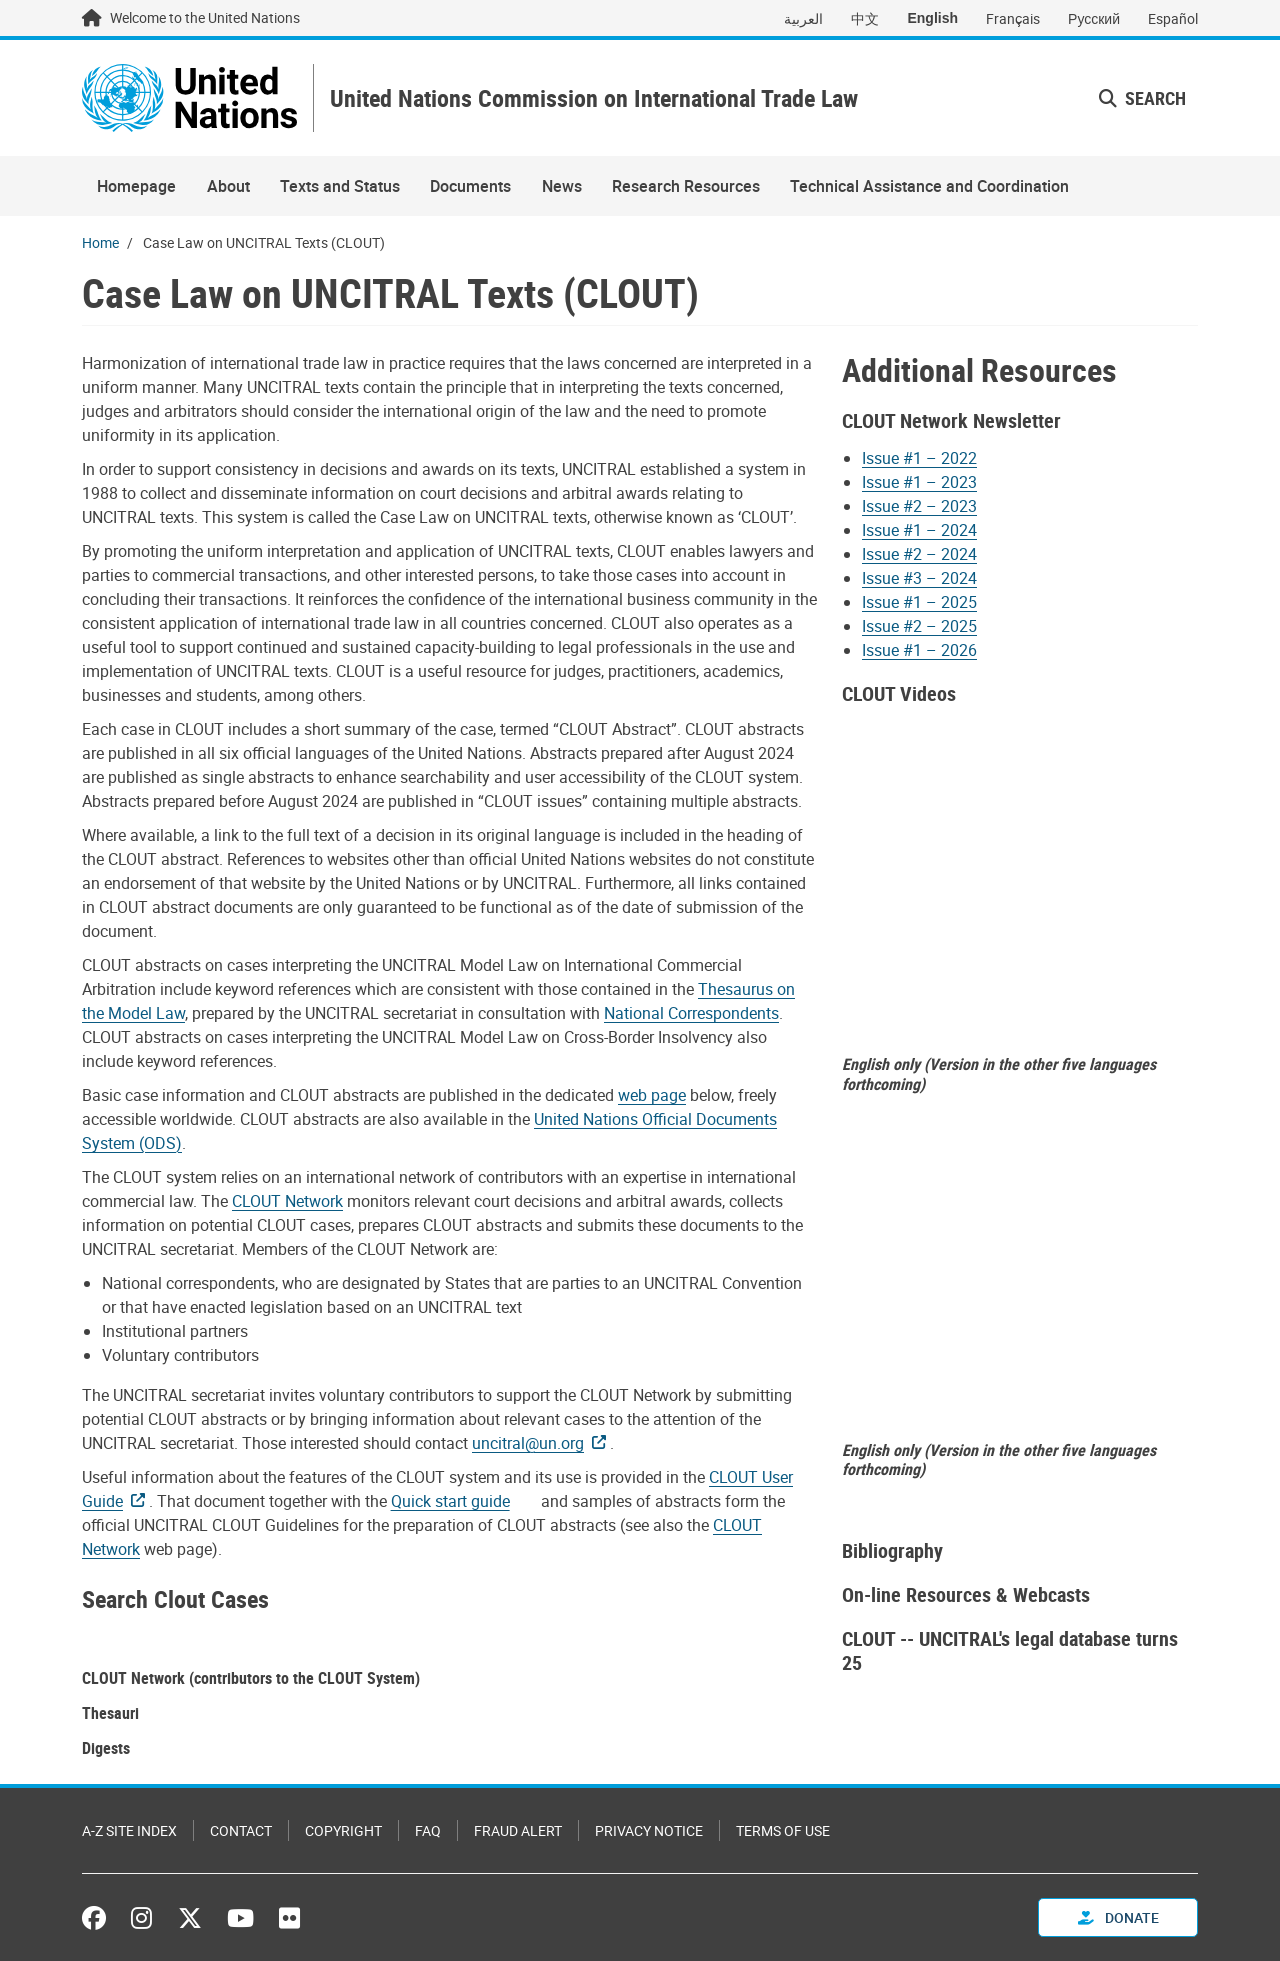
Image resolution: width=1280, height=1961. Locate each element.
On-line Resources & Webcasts (966, 1594)
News (562, 186)
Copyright (343, 1830)
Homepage (136, 186)
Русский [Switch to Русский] (1094, 18)
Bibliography (892, 1550)
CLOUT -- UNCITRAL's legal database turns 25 (1010, 1650)
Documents (470, 186)
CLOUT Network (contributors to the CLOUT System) (251, 1678)
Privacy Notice (649, 1830)
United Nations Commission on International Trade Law (594, 98)
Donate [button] (1118, 1917)
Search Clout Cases (175, 1599)
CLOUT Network (287, 1201)
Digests (106, 1748)
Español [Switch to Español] (1173, 18)
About (228, 186)
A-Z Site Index (129, 1830)
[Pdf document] (464, 1501)
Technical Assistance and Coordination (929, 186)
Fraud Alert (518, 1830)
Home (100, 242)
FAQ (428, 1830)
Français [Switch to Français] (1013, 18)
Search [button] (1142, 98)
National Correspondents (691, 1013)
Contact (241, 1830)
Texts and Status (340, 186)
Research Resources (686, 186)
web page (652, 1095)
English (932, 18)
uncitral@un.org (528, 1443)
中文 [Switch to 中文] (865, 18)
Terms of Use (783, 1830)
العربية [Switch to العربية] (803, 18)
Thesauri (110, 1713)
